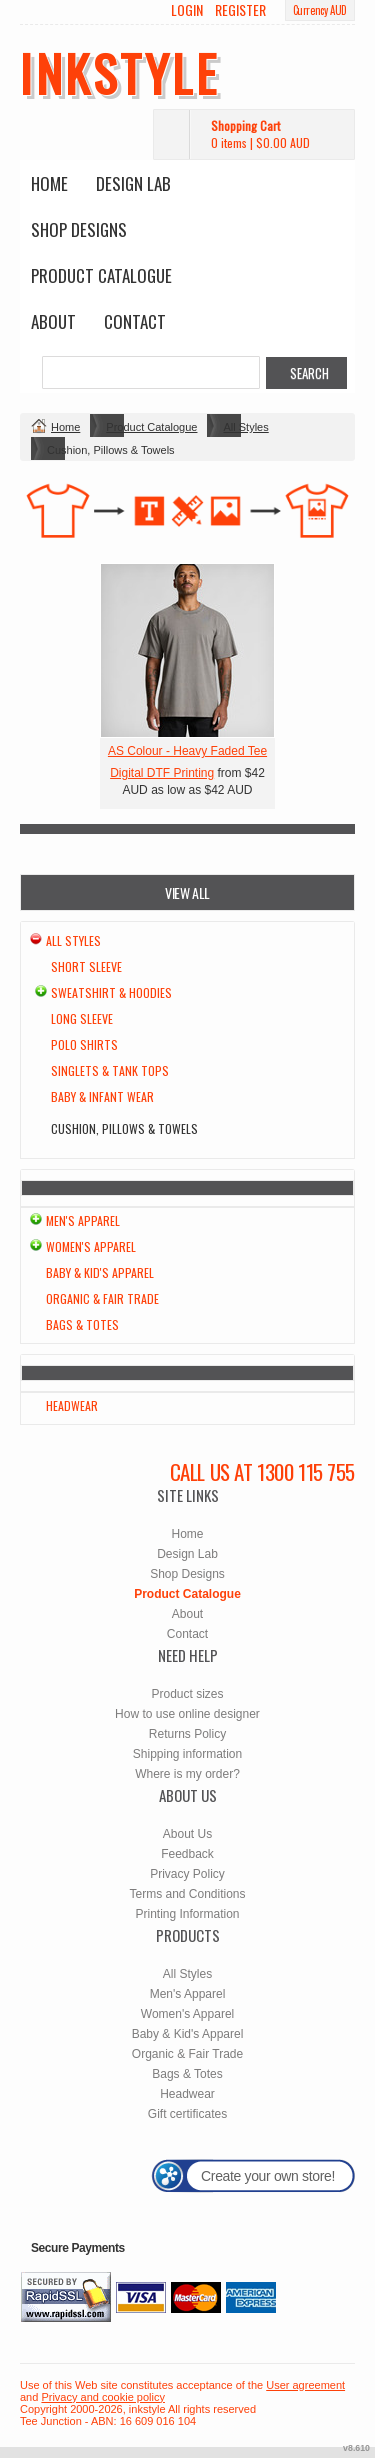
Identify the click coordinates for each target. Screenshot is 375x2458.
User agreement (305, 2385)
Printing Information (187, 1914)
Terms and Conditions (187, 1894)
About (53, 321)
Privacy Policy (187, 1874)
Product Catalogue (101, 275)
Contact (135, 321)
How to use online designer (187, 1714)
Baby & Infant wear (102, 1096)
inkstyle (119, 72)
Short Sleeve (86, 966)
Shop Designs (79, 229)
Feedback (187, 1854)
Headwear (72, 1405)
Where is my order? (187, 1774)
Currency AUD (320, 10)
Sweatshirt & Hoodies (111, 992)
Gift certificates (187, 2114)
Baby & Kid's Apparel (100, 1272)
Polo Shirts (84, 1044)
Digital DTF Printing (162, 773)
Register (240, 10)
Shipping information (187, 1754)
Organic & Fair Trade (102, 1298)
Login (187, 10)
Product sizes (187, 1694)
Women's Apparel (91, 1246)
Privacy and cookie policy (103, 2397)
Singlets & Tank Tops (110, 1070)
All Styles (245, 427)
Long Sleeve (82, 1018)
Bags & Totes (82, 1324)
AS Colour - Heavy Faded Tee (187, 751)
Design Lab (133, 183)
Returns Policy (187, 1734)
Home (49, 183)
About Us (187, 1834)
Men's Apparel (83, 1220)
